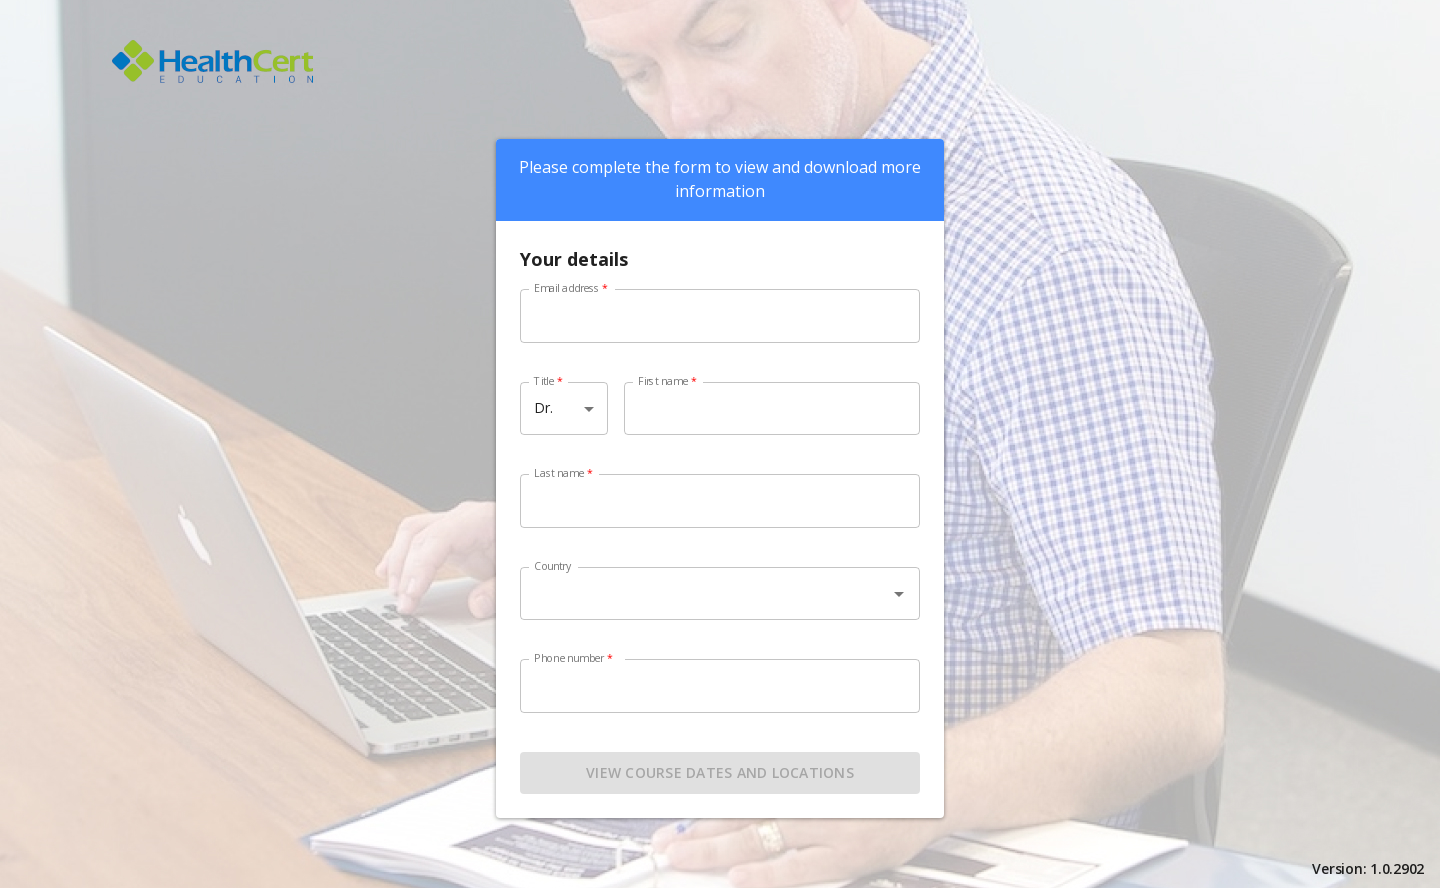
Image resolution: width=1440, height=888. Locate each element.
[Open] (899, 594)
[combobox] (720, 605)
